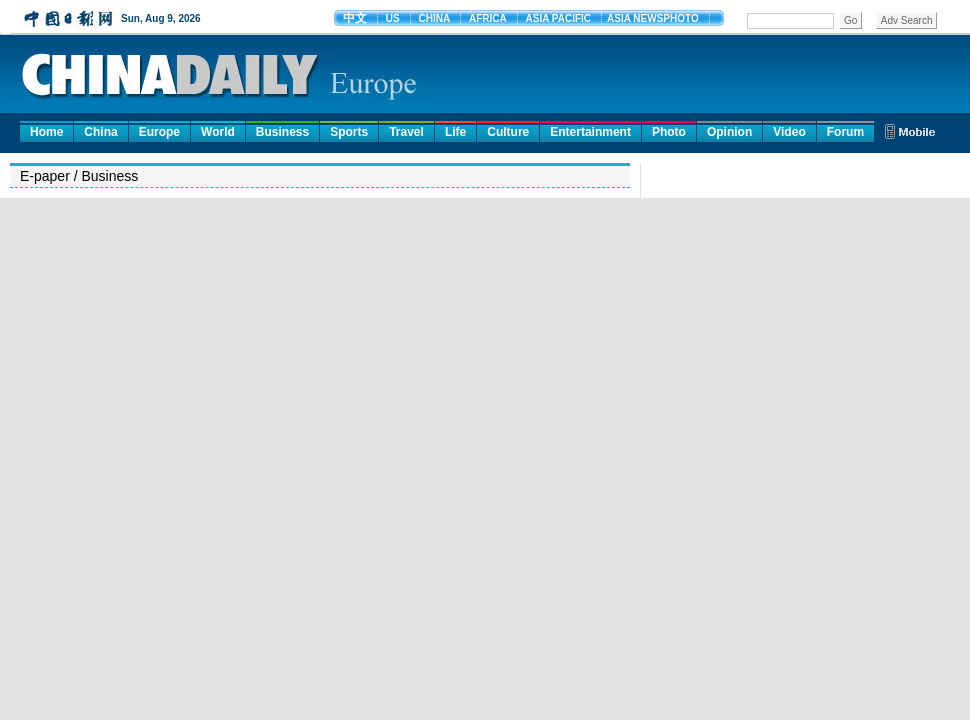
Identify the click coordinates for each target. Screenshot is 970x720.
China (100, 132)
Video (789, 132)
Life (455, 132)
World (218, 132)
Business (282, 132)
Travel (406, 132)
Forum (845, 132)
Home (46, 132)
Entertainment (590, 132)
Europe (159, 132)
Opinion (729, 132)
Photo (669, 132)
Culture (508, 132)
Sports (349, 132)
